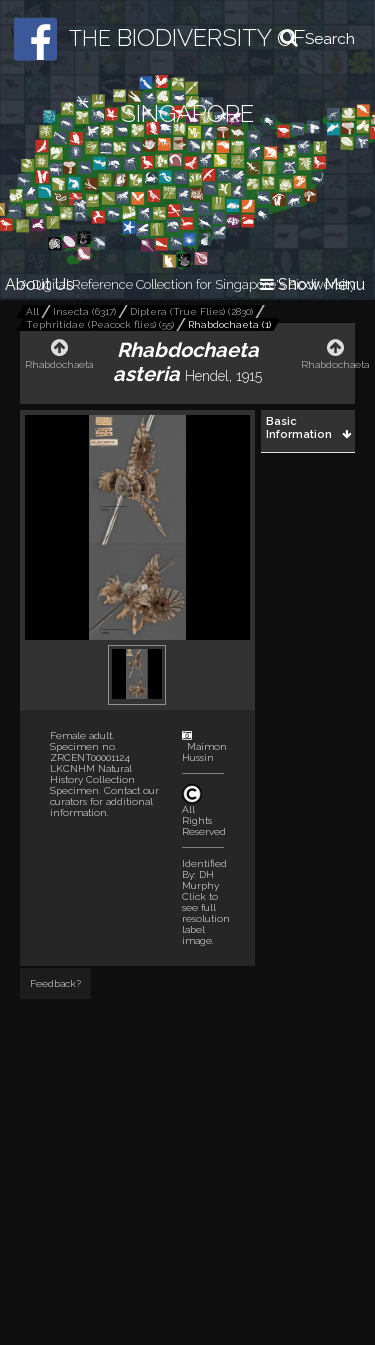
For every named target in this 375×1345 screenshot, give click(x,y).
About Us (39, 284)
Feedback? (55, 983)
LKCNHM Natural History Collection (92, 774)
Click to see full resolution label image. (206, 918)
